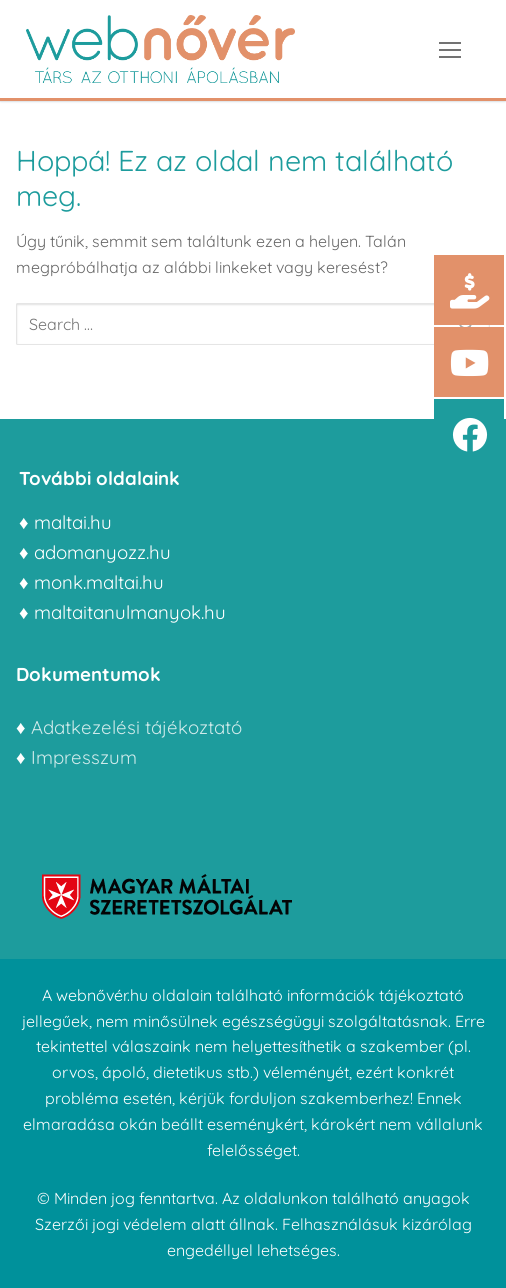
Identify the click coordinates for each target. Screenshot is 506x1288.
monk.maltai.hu (99, 582)
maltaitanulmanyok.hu (130, 612)
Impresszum (86, 757)
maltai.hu (73, 522)
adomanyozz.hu (102, 552)
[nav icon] (450, 49)
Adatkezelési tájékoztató (136, 727)
